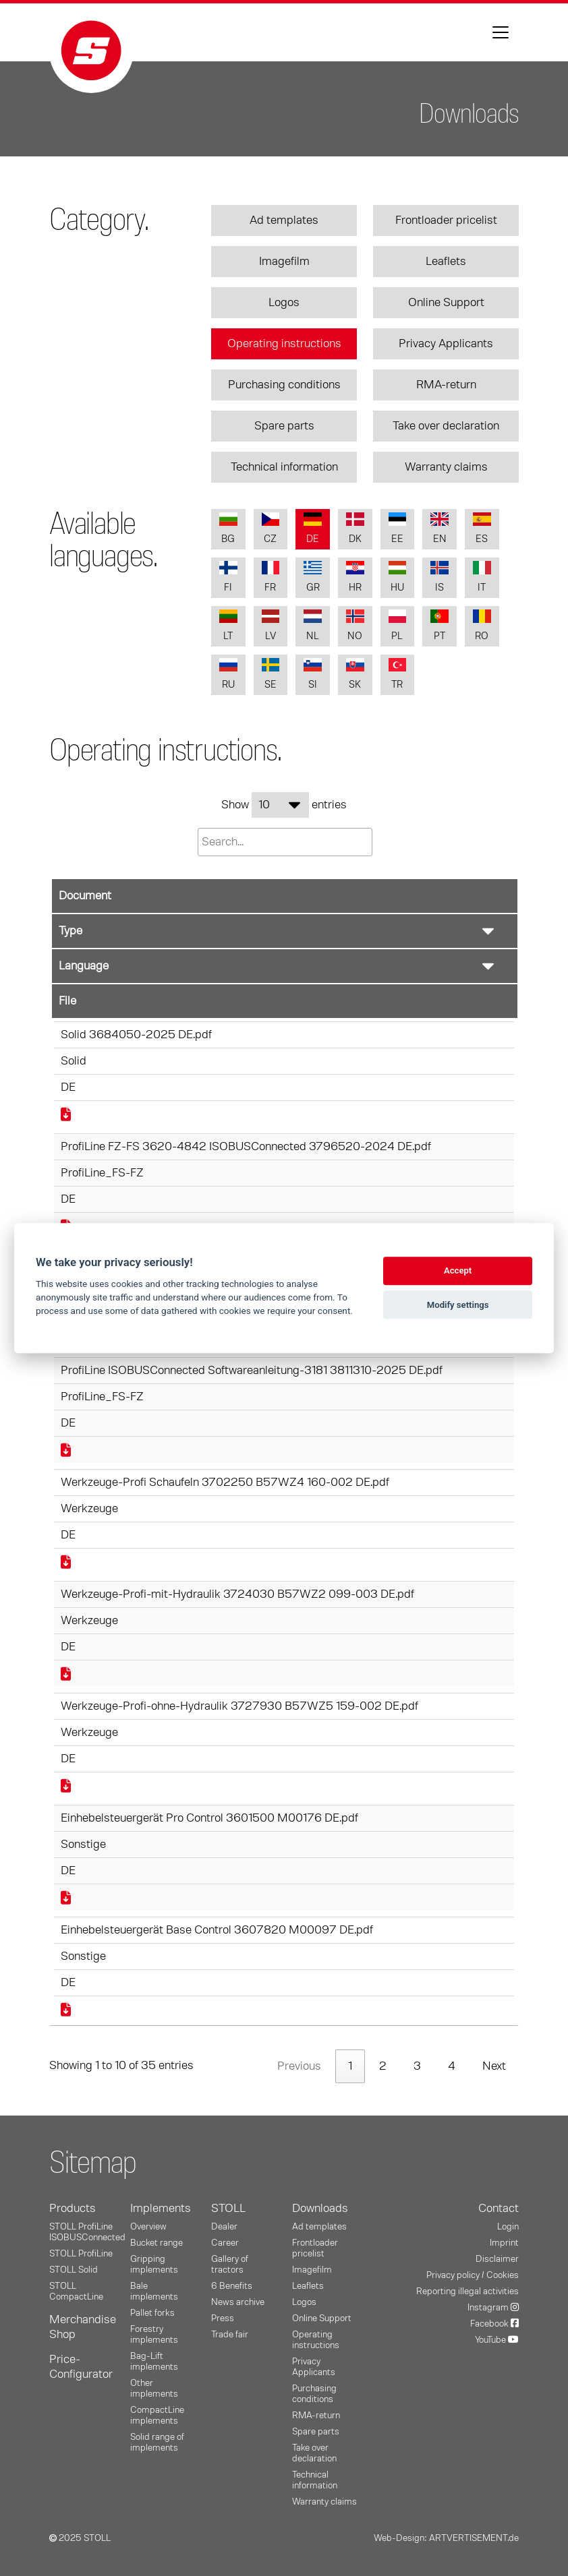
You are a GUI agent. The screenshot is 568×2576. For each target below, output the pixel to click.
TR (398, 674)
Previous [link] (299, 2066)
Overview (148, 2226)
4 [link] (451, 2066)
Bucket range (156, 2243)
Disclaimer (497, 2259)
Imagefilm (284, 262)
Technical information (284, 467)
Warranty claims (446, 467)
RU (228, 674)
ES (482, 528)
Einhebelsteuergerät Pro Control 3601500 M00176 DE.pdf (209, 1818)
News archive (237, 2302)
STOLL (228, 2209)
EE (398, 528)
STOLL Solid (73, 2270)
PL (398, 625)
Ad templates (284, 220)
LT (228, 625)
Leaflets (446, 262)
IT (482, 577)
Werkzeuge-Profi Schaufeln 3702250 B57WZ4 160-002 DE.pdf (225, 1482)
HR (355, 577)
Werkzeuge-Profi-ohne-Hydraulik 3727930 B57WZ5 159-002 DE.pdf (239, 1706)
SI (313, 674)
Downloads (320, 2209)
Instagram (493, 2307)
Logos (284, 303)
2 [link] (383, 2066)
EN (439, 528)
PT (439, 625)
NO (355, 625)
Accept (458, 1271)
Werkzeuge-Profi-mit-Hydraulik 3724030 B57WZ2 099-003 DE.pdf (237, 1594)
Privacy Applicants (446, 344)
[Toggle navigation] (500, 32)
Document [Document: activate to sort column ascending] (85, 896)
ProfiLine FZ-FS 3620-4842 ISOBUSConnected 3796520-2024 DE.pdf (246, 1147)
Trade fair (229, 2334)
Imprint (504, 2243)
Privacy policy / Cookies (472, 2275)
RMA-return (446, 385)
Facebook (494, 2324)
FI (228, 577)
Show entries (284, 805)
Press (222, 2318)
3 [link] (417, 2066)
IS (439, 577)
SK (355, 674)
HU (398, 577)
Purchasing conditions (284, 385)
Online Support (446, 303)
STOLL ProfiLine (81, 2253)
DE (313, 528)
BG (228, 528)
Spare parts (284, 426)
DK (355, 528)
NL (313, 625)
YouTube (497, 2340)
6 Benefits (231, 2286)
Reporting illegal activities (467, 2291)
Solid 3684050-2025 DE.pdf (136, 1035)
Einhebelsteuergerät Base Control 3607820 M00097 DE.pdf (217, 1930)
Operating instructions (284, 344)
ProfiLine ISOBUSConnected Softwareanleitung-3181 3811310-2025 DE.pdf (252, 1371)
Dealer (224, 2226)
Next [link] (494, 2066)
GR (313, 577)
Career (225, 2243)
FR (271, 577)
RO (482, 625)
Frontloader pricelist (446, 220)
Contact (498, 2209)
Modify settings (458, 1305)
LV (271, 625)
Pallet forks (152, 2313)
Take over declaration (446, 426)
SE (271, 674)
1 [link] (350, 2066)
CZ (271, 528)
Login (508, 2226)
